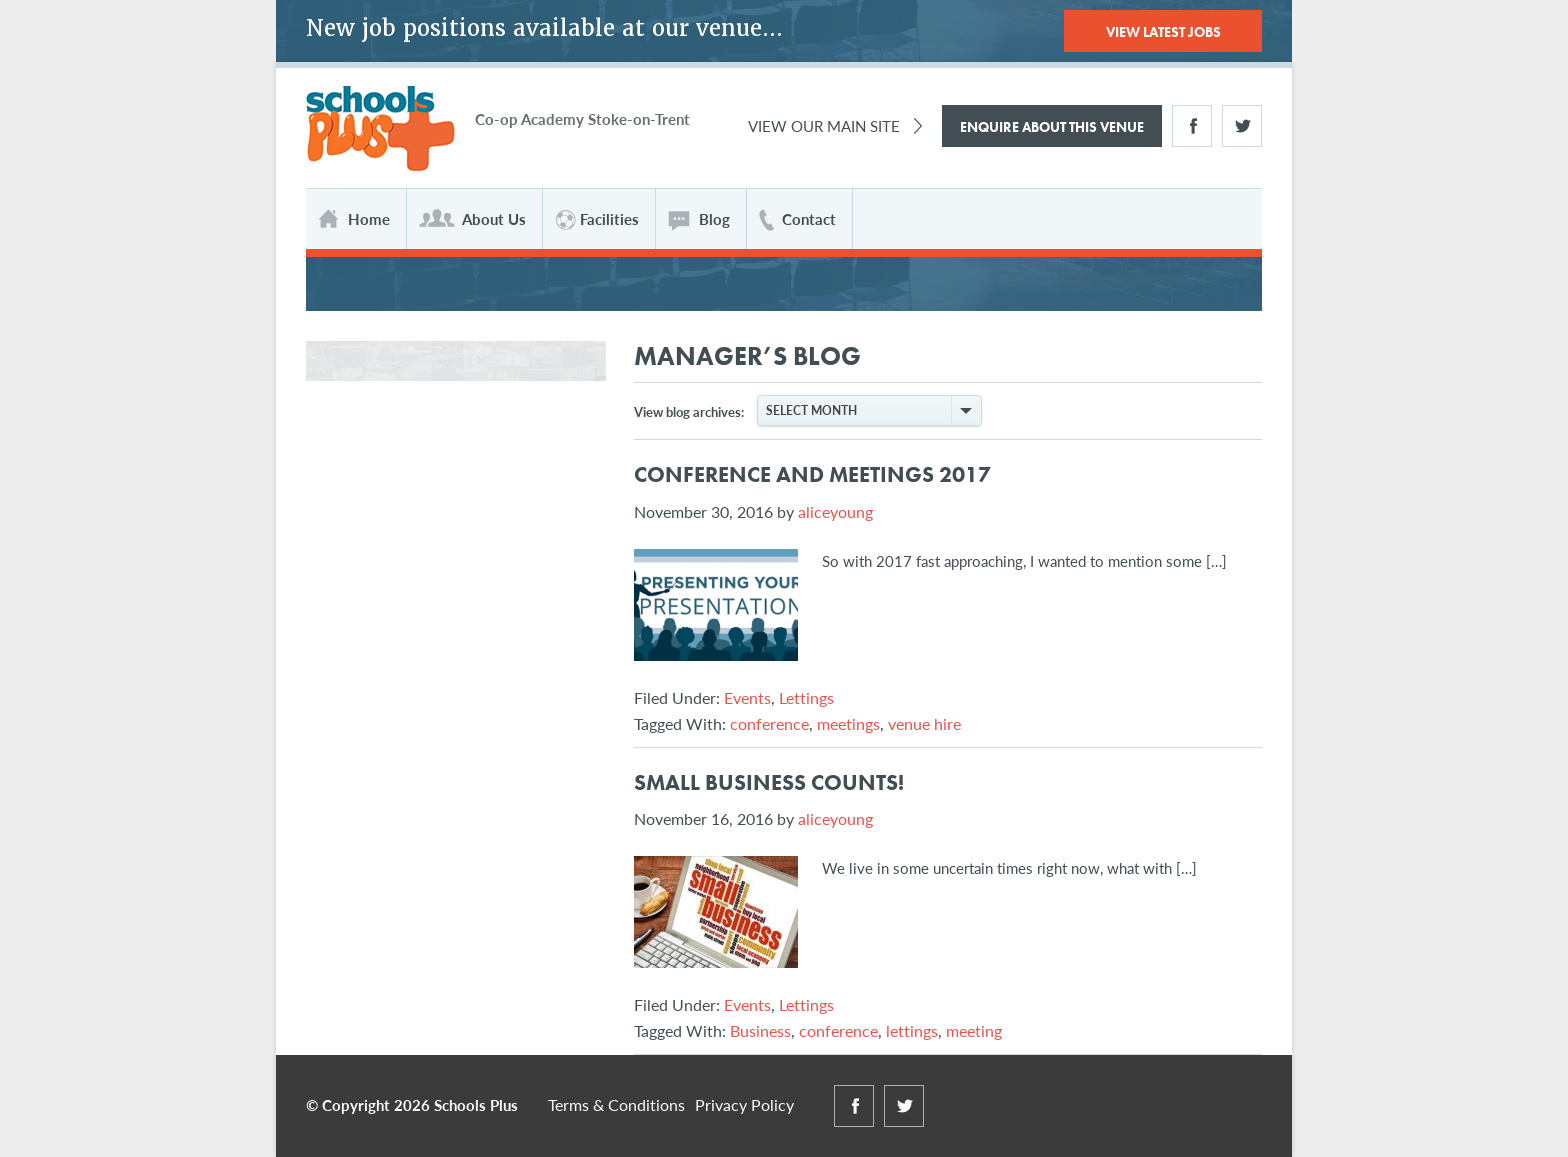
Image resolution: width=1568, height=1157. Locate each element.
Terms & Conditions (616, 1104)
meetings (848, 723)
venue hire (924, 723)
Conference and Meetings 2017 (812, 474)
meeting (974, 1030)
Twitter (1242, 126)
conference (769, 723)
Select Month (872, 410)
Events (747, 697)
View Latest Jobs (1163, 32)
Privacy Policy (744, 1104)
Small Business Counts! (769, 782)
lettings (912, 1030)
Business (760, 1030)
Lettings (806, 697)
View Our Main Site (824, 125)
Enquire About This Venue (1052, 127)
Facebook (1192, 126)
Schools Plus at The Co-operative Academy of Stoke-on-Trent (380, 129)
